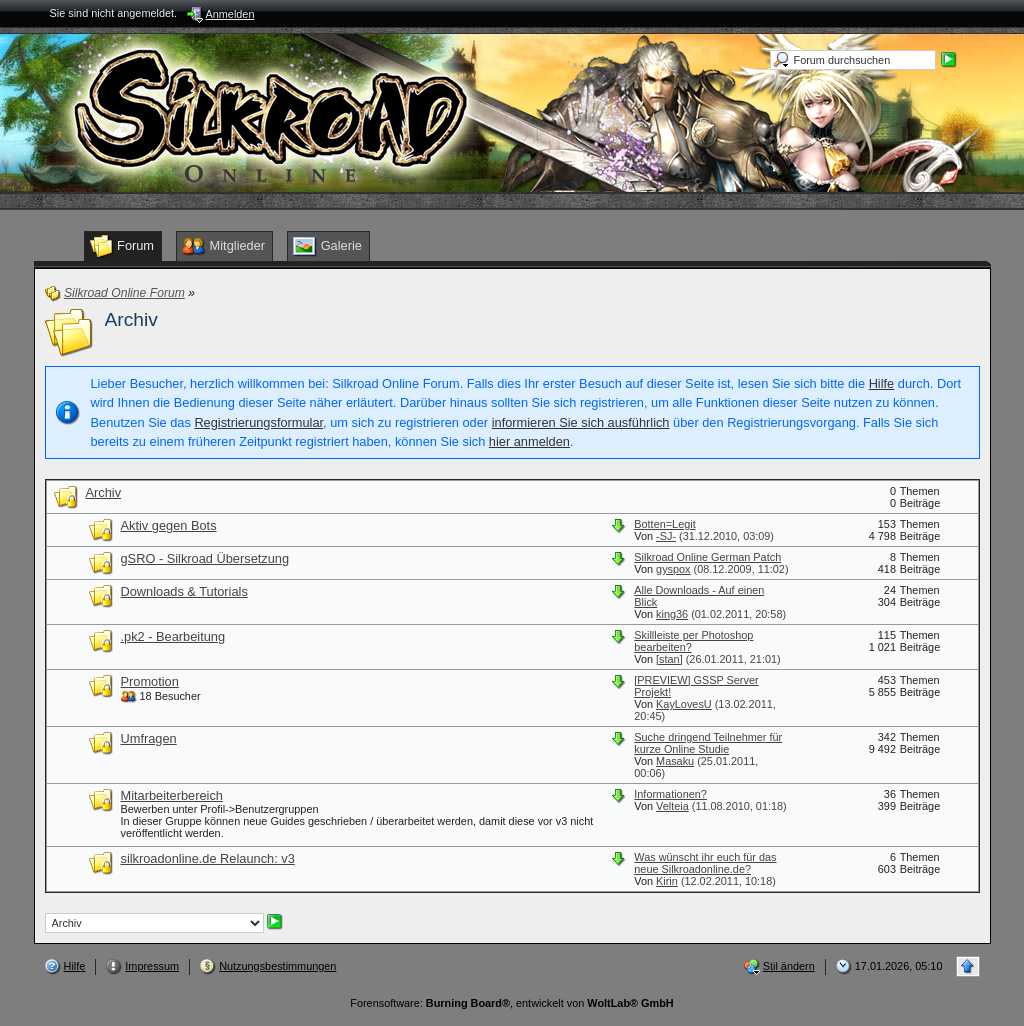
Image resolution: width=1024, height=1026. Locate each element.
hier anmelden (529, 441)
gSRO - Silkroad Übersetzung (205, 558)
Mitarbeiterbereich (172, 795)
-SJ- (666, 536)
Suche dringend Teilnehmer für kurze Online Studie (708, 743)
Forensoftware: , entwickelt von (511, 1003)
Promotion (150, 681)
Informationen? (670, 794)
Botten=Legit (664, 524)
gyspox (673, 569)
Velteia (672, 806)
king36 (672, 614)
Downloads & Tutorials (184, 591)
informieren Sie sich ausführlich (581, 422)
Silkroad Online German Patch (707, 557)
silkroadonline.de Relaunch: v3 (208, 858)
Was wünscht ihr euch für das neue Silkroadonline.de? (705, 863)
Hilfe (882, 383)
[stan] (669, 659)
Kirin (667, 881)
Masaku (675, 761)
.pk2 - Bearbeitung (173, 636)
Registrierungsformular (258, 422)
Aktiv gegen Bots (169, 525)
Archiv (131, 319)
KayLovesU (684, 704)
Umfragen (149, 738)
